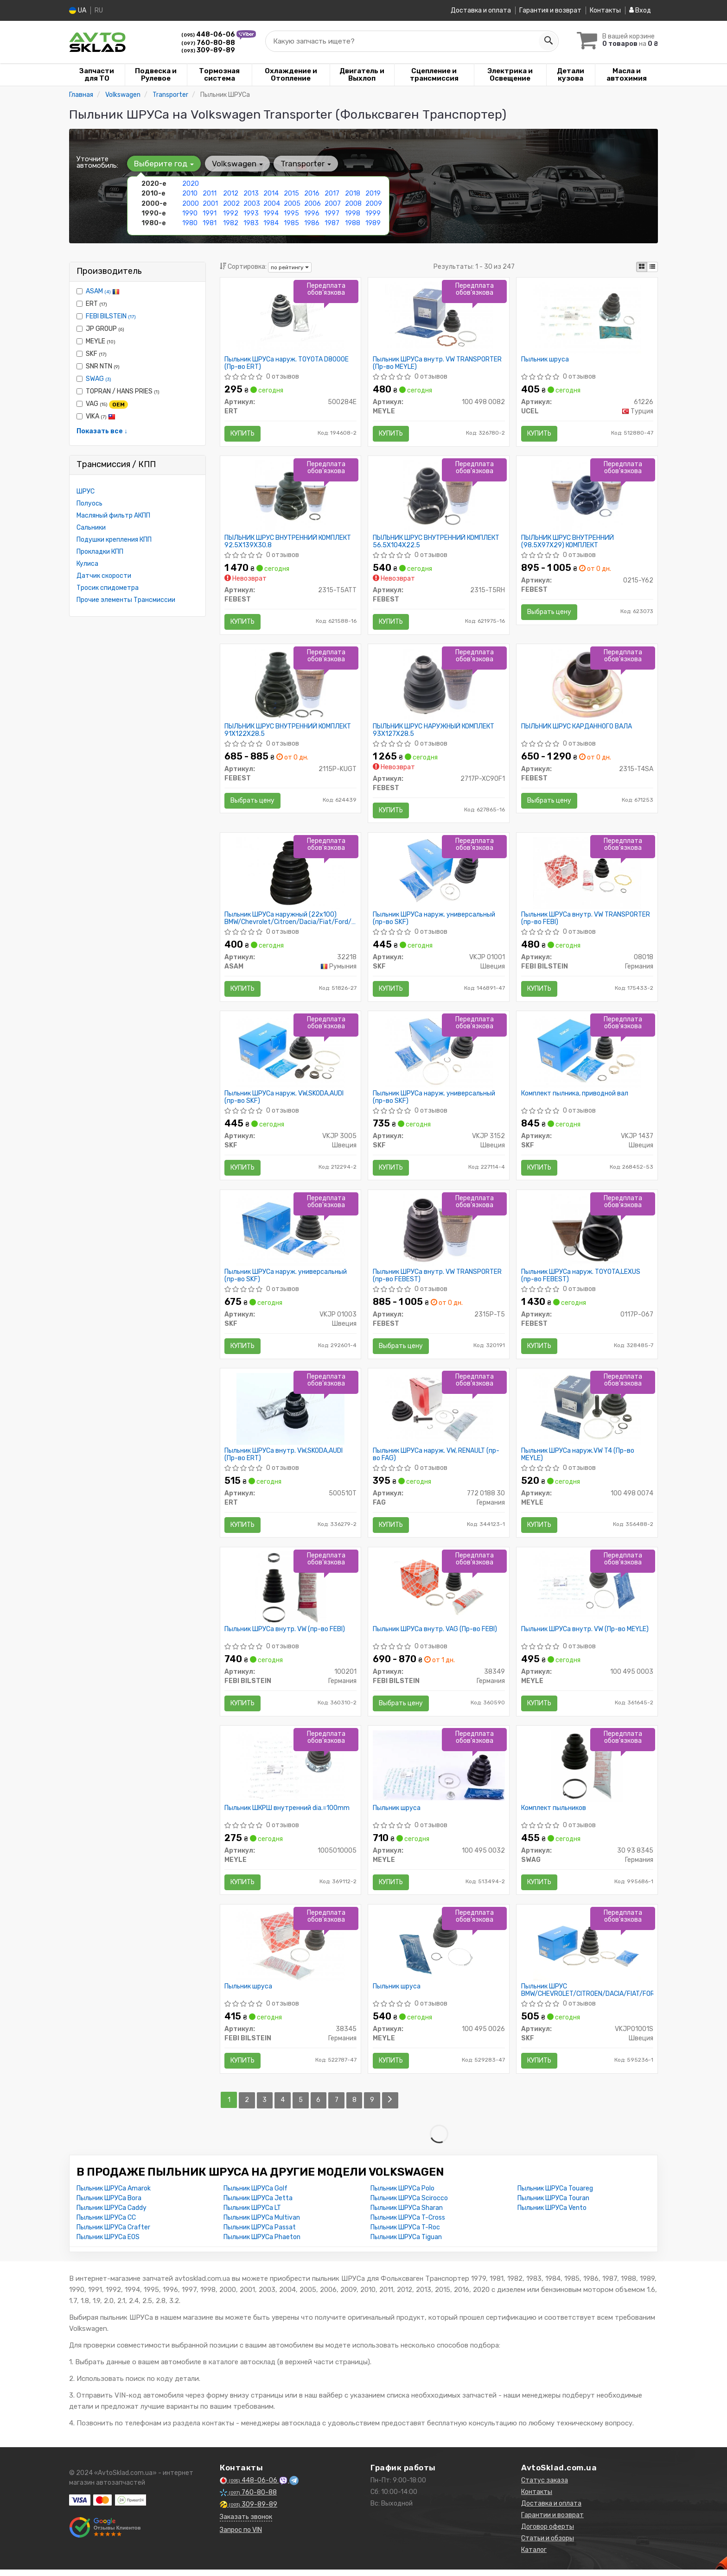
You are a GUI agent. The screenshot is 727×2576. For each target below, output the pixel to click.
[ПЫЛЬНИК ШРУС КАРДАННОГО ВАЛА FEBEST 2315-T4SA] (587, 686)
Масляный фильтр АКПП (113, 515)
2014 (271, 193)
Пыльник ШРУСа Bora (109, 2205)
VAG (102, 404)
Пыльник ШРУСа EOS (108, 2243)
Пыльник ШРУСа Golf (255, 2195)
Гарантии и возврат (552, 2521)
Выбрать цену (549, 613)
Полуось (89, 503)
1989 (373, 223)
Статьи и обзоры (547, 2545)
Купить (243, 433)
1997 (332, 213)
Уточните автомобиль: (97, 162)
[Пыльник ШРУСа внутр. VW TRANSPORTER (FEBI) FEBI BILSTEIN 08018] (587, 875)
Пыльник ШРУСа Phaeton (261, 2243)
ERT (92, 304)
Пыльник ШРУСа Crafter (113, 2234)
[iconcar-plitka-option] (641, 267)
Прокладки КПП (100, 552)
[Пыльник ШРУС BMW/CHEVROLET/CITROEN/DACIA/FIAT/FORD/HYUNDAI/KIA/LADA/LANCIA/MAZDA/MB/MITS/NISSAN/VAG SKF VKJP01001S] (587, 1951)
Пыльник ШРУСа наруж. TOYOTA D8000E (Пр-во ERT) (287, 363)
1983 (251, 223)
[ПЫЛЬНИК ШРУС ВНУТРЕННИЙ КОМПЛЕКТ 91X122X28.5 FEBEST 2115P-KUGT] (290, 686)
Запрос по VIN (241, 2536)
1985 (291, 223)
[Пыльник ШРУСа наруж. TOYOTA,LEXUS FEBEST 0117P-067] (587, 1233)
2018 (352, 193)
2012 (230, 193)
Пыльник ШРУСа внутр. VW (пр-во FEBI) (285, 1634)
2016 (311, 193)
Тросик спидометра (108, 588)
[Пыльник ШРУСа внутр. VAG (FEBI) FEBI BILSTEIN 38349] (438, 1592)
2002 (231, 203)
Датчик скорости (104, 576)
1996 (311, 213)
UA (77, 10)
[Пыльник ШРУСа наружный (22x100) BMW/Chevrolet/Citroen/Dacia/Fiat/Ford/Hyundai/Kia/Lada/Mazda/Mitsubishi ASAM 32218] (290, 875)
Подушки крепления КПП (114, 540)
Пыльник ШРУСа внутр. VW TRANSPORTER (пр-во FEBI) (585, 920)
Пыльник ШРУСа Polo (402, 2195)
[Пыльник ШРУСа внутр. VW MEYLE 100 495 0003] (587, 1592)
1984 (271, 223)
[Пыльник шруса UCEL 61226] (587, 317)
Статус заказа (544, 2487)
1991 (210, 213)
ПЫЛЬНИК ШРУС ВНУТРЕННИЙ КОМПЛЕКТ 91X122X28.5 (288, 731)
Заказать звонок (246, 2523)
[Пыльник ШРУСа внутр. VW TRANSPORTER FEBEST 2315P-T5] (439, 1233)
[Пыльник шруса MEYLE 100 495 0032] (438, 1770)
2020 (190, 184)
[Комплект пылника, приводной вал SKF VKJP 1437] (587, 1054)
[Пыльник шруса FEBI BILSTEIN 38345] (290, 1951)
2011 (210, 193)
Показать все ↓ (102, 431)
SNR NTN (98, 366)
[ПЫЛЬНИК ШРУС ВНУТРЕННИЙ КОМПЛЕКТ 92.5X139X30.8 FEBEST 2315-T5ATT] (290, 496)
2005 (292, 203)
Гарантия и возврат (550, 10)
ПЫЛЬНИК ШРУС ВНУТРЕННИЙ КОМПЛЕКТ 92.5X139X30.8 (288, 542)
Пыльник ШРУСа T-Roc (405, 2234)
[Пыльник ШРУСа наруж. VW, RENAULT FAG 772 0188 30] (438, 1413)
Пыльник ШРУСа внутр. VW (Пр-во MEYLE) (585, 1634)
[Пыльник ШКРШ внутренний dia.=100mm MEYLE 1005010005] (290, 1771)
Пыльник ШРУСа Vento (552, 2214)
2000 (190, 203)
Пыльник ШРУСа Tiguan (406, 2243)
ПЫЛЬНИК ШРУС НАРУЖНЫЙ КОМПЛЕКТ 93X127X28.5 (433, 731)
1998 (352, 213)
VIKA (96, 416)
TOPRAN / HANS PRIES (118, 391)
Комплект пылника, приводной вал (574, 1096)
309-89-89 (208, 50)
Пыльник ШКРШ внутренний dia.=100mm (287, 1813)
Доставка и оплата (481, 10)
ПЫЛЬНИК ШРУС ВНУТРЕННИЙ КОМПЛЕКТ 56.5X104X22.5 (436, 542)
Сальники (91, 528)
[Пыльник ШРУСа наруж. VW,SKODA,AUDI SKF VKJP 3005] (290, 1054)
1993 (251, 213)
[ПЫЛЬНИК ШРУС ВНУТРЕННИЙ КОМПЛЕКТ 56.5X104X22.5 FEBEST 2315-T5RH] (439, 496)
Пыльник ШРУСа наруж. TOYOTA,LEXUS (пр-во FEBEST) (580, 1279)
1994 (271, 213)
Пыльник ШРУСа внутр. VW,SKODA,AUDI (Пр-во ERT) (284, 1458)
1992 (230, 213)
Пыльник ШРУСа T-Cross (407, 2224)
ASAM (103, 291)
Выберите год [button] (164, 163)
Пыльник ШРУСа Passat (259, 2234)
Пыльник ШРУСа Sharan (406, 2214)
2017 (332, 193)
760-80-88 (208, 43)
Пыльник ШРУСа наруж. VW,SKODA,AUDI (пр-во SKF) (284, 1100)
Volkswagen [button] (236, 163)
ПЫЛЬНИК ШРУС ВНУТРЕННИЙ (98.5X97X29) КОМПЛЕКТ (567, 542)
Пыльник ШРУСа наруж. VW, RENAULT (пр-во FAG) (436, 1458)
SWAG (98, 379)
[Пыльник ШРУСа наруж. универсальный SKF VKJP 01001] (438, 875)
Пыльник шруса (545, 359)
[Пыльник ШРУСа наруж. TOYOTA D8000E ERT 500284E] (290, 317)
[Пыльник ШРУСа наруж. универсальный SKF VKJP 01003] (290, 1233)
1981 (210, 223)
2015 (291, 193)
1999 (373, 213)
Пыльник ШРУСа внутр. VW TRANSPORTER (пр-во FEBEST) (437, 1279)
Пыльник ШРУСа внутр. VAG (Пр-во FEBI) (435, 1634)
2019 (373, 193)
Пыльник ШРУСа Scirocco (409, 2205)
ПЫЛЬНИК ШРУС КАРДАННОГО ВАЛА (576, 728)
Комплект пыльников (553, 1813)
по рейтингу (290, 267)
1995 (291, 213)
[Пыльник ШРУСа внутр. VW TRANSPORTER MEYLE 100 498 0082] (438, 317)
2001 (210, 203)
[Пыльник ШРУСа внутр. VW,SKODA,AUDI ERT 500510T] (290, 1413)
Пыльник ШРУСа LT (252, 2214)
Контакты (605, 10)
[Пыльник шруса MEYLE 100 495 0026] (438, 1951)
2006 (312, 203)
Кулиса (87, 564)
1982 (230, 223)
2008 (353, 203)
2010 (190, 193)
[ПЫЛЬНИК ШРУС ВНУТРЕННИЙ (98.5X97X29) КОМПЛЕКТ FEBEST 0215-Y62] (587, 496)
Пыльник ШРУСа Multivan (261, 2224)
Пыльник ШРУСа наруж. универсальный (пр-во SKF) (434, 920)
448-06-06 (208, 34)
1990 (190, 213)
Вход (640, 10)
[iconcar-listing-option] (652, 267)
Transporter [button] (305, 163)
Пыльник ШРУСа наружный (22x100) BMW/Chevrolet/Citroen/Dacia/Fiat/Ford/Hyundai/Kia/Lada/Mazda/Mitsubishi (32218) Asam (291, 920)
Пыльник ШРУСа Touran (553, 2205)
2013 (251, 193)
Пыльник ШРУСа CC (106, 2224)
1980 (190, 223)
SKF (92, 354)
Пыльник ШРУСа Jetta (258, 2205)
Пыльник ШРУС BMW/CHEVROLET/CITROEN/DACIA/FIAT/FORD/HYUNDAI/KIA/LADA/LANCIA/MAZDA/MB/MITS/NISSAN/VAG (587, 1996)
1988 (352, 223)
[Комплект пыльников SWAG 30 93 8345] (587, 1771)
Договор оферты (547, 2533)
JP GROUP (100, 329)
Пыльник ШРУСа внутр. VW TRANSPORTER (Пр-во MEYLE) (437, 363)
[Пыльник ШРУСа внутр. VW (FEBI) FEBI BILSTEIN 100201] (290, 1592)
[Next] (391, 2107)
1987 (332, 223)
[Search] (547, 41)
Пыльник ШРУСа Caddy (112, 2214)
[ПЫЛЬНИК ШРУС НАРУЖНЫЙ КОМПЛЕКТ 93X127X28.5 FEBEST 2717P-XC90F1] (439, 686)
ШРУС (86, 491)
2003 (251, 203)
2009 (373, 203)
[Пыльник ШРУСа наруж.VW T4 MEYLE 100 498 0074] (587, 1413)
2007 (333, 203)
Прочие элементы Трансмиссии (126, 600)
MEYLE (96, 341)
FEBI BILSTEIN (111, 316)
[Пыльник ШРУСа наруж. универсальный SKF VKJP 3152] (438, 1054)
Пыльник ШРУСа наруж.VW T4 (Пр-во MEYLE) (577, 1458)
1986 (311, 223)
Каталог (534, 2556)
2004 (271, 203)
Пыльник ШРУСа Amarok (114, 2195)
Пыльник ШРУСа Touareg (555, 2195)
